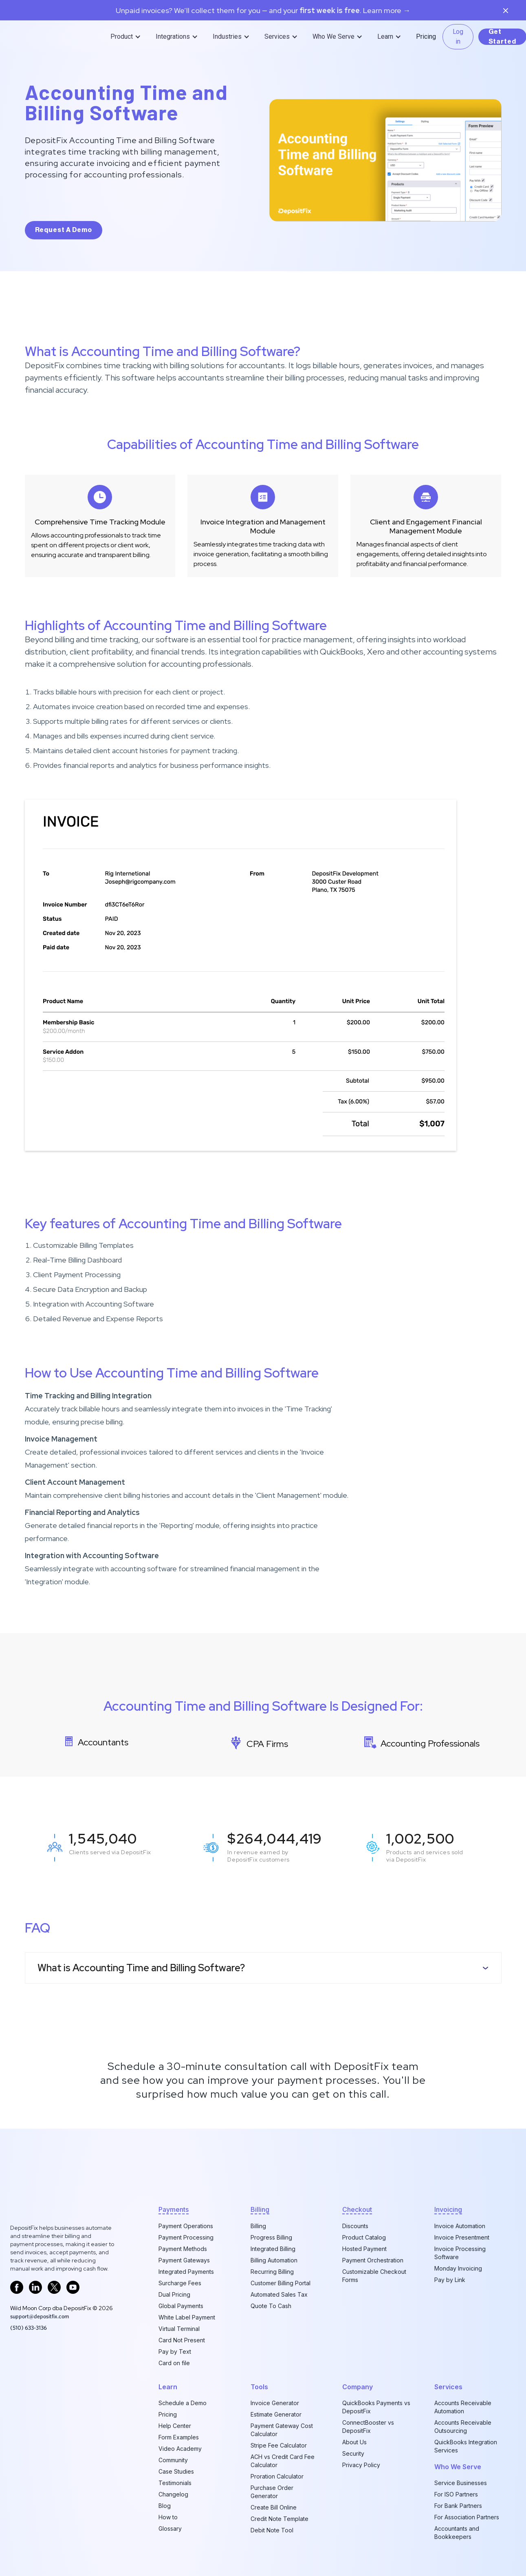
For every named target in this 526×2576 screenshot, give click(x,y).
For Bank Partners (458, 2505)
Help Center (174, 2425)
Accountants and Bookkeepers (456, 2532)
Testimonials (174, 2482)
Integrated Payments (186, 2271)
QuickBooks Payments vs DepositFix (376, 2407)
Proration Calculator (277, 2476)
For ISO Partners (456, 2494)
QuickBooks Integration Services (465, 2446)
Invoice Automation (459, 2225)
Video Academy (180, 2448)
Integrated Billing (273, 2248)
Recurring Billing (272, 2271)
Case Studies (176, 2471)
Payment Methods (182, 2248)
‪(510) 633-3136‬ (28, 2327)
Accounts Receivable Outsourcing (462, 2426)
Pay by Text (174, 2351)
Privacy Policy (361, 2464)
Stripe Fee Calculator (279, 2445)
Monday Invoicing (458, 2268)
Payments (173, 2209)
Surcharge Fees (179, 2283)
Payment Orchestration (372, 2260)
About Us (354, 2442)
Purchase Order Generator (272, 2491)
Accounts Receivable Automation (462, 2407)
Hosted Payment (364, 2248)
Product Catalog (364, 2237)
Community (173, 2460)
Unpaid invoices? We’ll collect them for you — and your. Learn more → (263, 10)
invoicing (448, 2209)
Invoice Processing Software (460, 2252)
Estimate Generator (276, 2414)
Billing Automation (274, 2260)
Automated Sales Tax (279, 2294)
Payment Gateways (184, 2260)
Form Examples (178, 2437)
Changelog (173, 2494)
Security (353, 2453)
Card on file (174, 2362)
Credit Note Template (279, 2518)
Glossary (170, 2528)
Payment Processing (185, 2237)
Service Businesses (460, 2482)
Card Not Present (181, 2340)
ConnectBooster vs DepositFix (368, 2426)
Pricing (426, 36)
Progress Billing (271, 2237)
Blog (164, 2505)
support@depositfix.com (39, 2316)
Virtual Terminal (179, 2328)
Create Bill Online (274, 2507)
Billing (258, 2225)
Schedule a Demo (182, 2402)
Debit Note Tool (272, 2530)
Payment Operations (185, 2225)
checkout (357, 2209)
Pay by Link (449, 2279)
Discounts (355, 2225)
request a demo (63, 230)
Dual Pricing (174, 2294)
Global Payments (180, 2305)
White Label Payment (186, 2317)
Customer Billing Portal (280, 2283)
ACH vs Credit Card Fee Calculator (283, 2460)
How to (168, 2517)
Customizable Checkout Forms (374, 2275)
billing (260, 2209)
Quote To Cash (271, 2305)
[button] (126, 36)
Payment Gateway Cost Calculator (282, 2429)
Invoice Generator (275, 2402)
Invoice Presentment (461, 2237)
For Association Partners (466, 2517)
